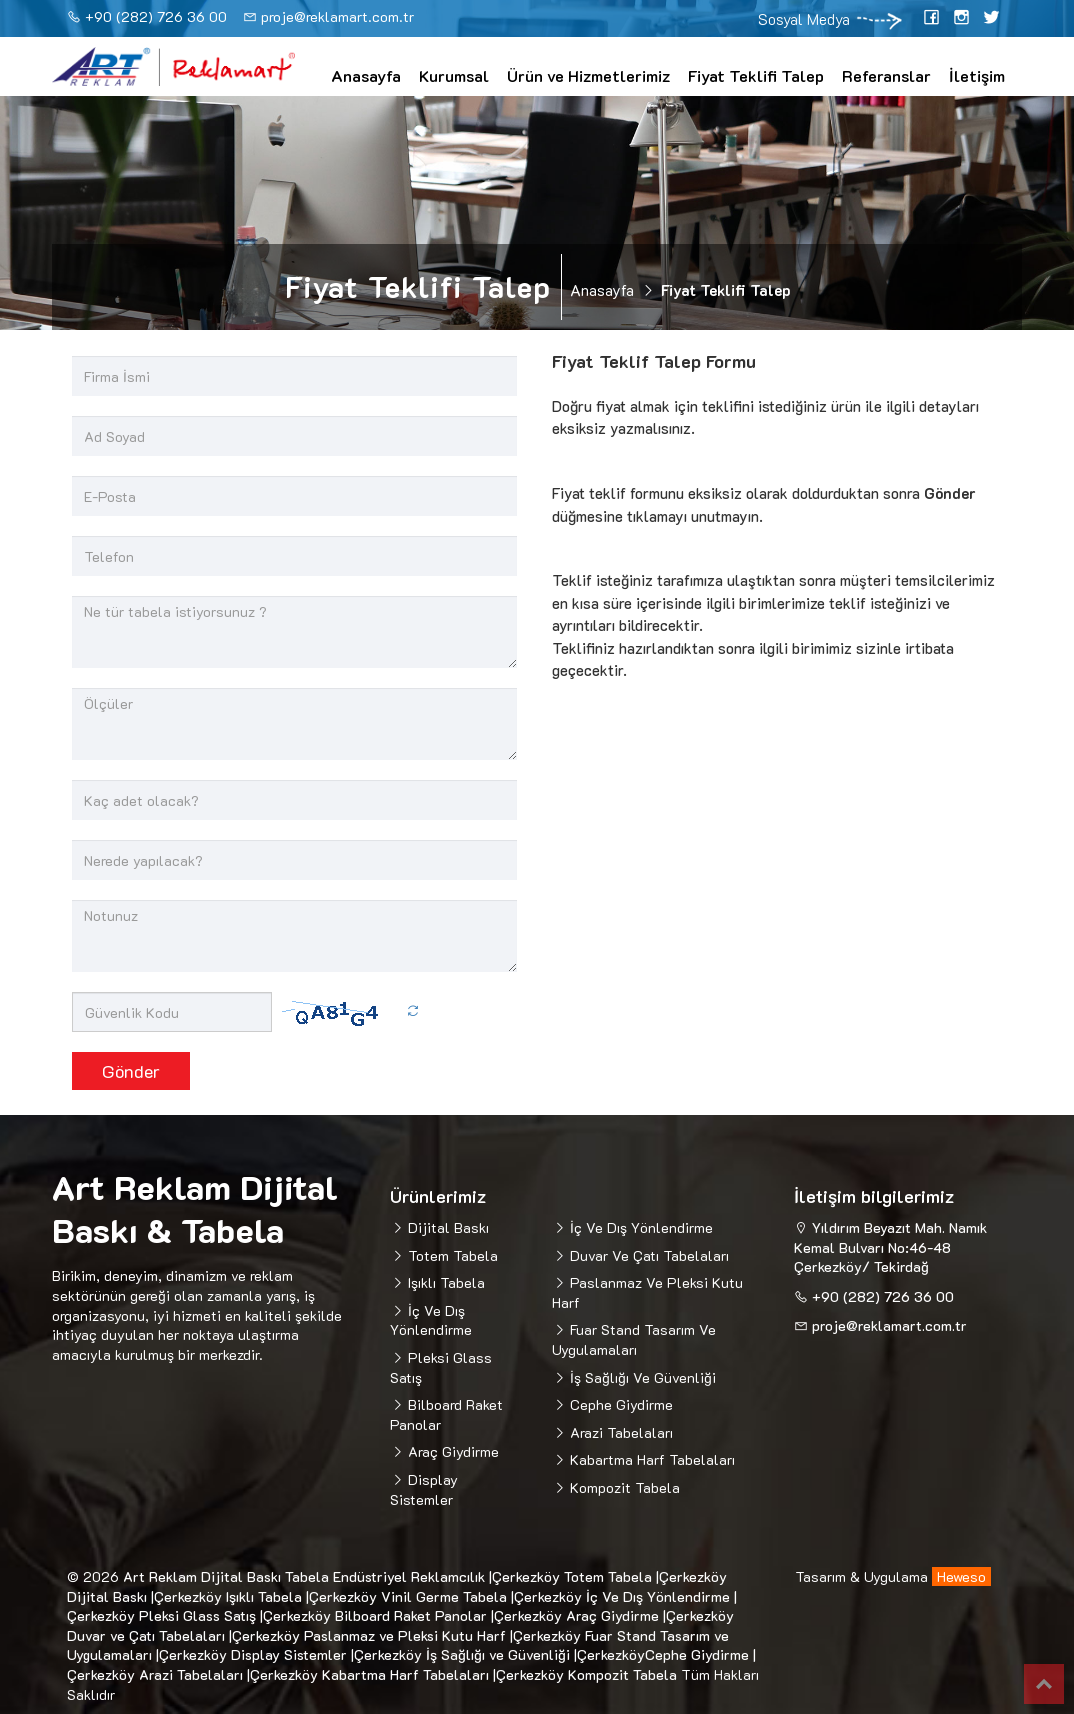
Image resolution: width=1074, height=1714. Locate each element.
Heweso (961, 1576)
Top (1044, 1684)
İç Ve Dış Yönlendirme (431, 1320)
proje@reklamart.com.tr (337, 16)
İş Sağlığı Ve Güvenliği (641, 1377)
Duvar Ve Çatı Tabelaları (647, 1255)
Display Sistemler (424, 1489)
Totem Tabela (451, 1255)
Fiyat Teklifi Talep (756, 75)
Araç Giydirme (451, 1451)
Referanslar (886, 75)
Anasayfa (366, 75)
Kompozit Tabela (623, 1487)
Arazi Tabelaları (619, 1432)
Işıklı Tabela (444, 1282)
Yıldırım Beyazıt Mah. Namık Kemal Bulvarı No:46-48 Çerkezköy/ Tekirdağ (890, 1247)
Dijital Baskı (446, 1227)
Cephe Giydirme (619, 1404)
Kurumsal (454, 75)
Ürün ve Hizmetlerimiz (588, 75)
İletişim (977, 75)
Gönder (131, 1071)
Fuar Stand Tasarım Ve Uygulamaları (634, 1339)
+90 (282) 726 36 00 (156, 16)
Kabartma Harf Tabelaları (650, 1459)
